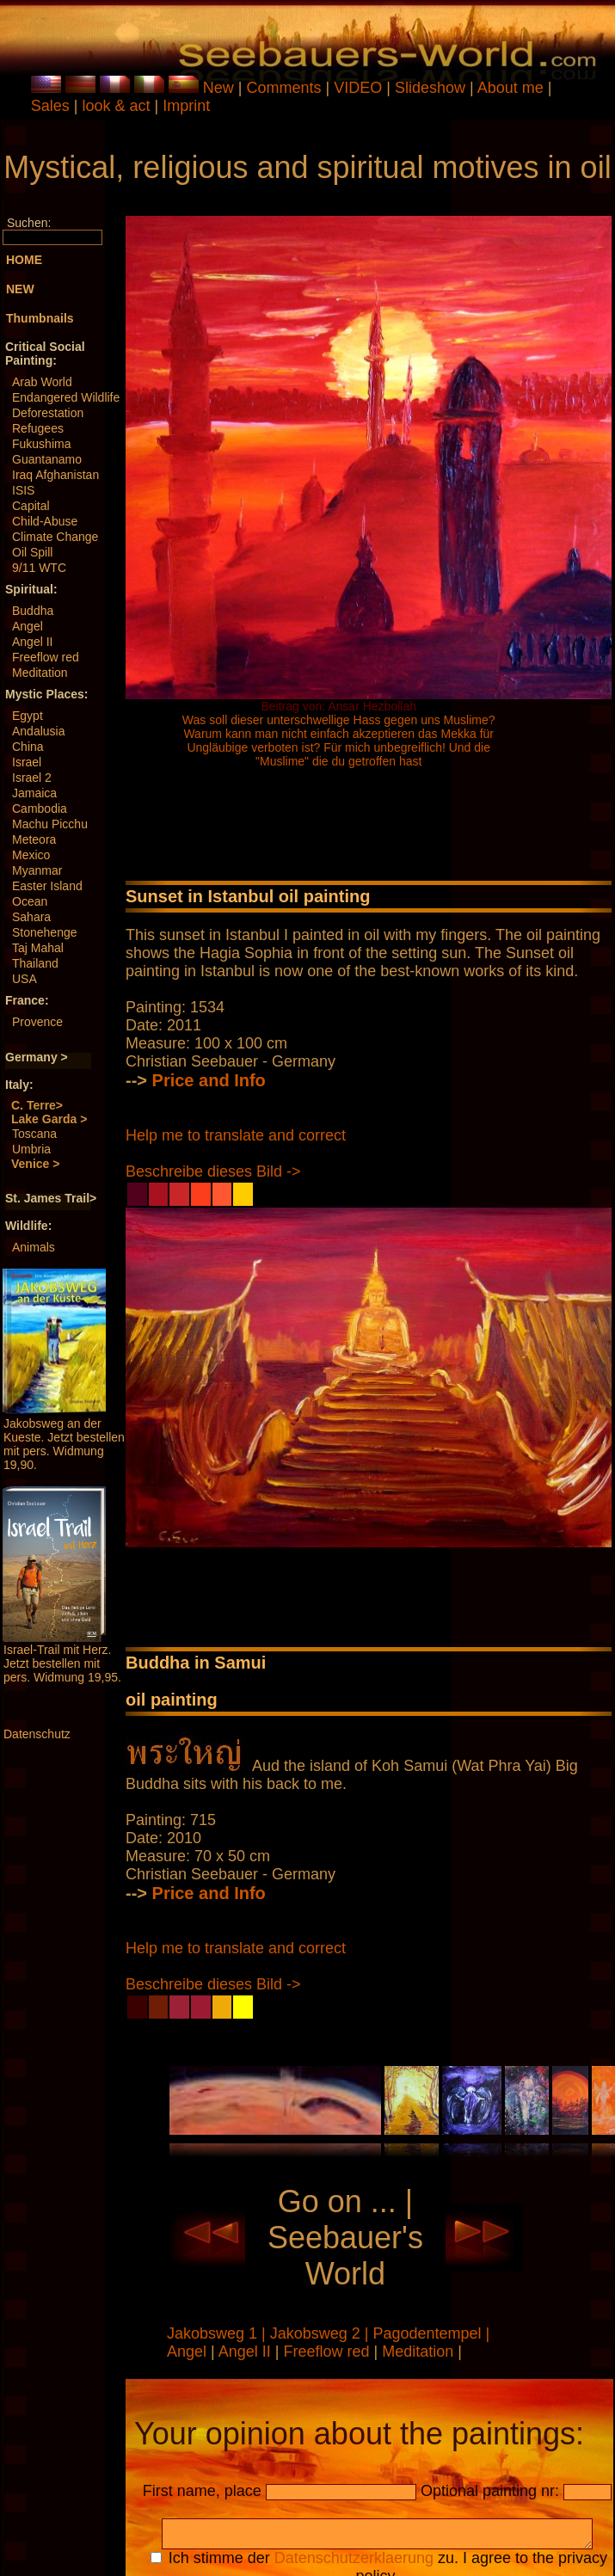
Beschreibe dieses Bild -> (213, 1171)
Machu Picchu (50, 824)
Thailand (35, 963)
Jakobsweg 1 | (218, 2333)
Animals (33, 1247)
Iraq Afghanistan (55, 475)
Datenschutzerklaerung (354, 2563)
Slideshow (430, 87)
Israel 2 (32, 777)
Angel (27, 626)
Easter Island (47, 886)
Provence (37, 1022)
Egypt (27, 715)
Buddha (32, 611)
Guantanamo (47, 459)
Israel (26, 762)
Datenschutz (37, 1734)
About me (510, 87)
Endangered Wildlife (66, 397)
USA (24, 979)
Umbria (31, 1149)
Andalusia (38, 731)
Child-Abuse (44, 521)
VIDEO (358, 87)
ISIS (23, 490)
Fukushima (41, 444)
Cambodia (39, 808)
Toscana (34, 1133)
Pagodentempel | (431, 2333)
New (218, 87)
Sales (50, 105)
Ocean (29, 901)
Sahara (31, 917)
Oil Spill (32, 552)
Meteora (34, 839)
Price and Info (209, 1080)
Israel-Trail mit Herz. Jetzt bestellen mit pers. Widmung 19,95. (62, 1663)
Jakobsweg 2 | (321, 2333)
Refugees (38, 428)
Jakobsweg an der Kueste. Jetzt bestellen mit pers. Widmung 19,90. (64, 1444)
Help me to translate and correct (236, 1135)
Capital (31, 506)
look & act (118, 105)
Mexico (31, 855)
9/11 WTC (39, 568)
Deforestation (47, 413)
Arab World (42, 382)
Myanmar (37, 870)
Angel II (32, 642)
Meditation (40, 672)
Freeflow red (45, 657)
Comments (284, 87)
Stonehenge (44, 932)
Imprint (186, 105)
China (28, 746)
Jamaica (34, 793)
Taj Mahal (38, 948)
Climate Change (55, 537)
